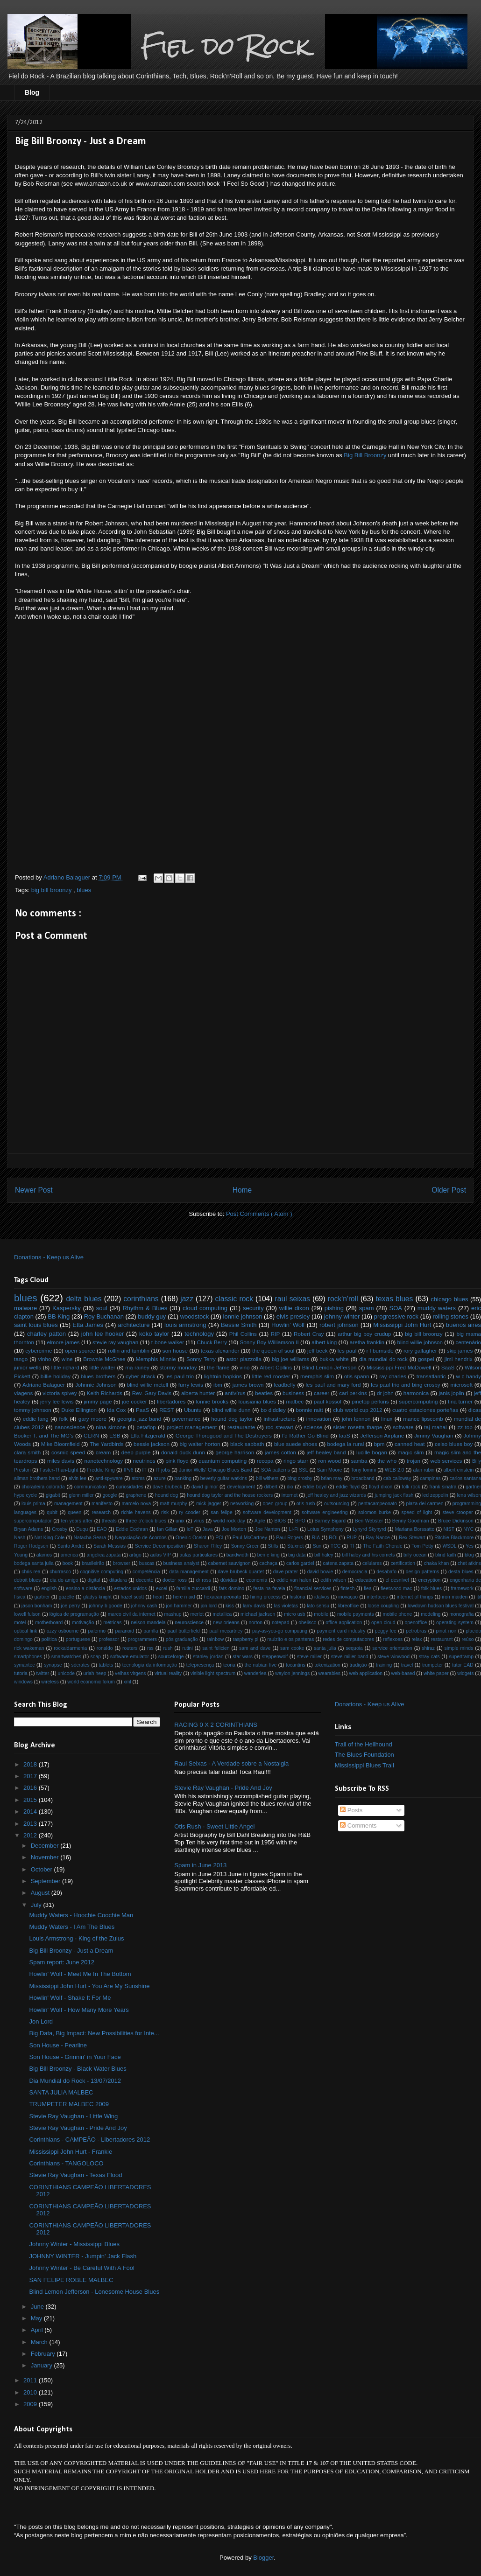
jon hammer (179, 1605)
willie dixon (294, 1308)
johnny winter (342, 1316)
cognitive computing (101, 1571)
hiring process (265, 1596)
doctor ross (175, 1580)
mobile (321, 1614)
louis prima (33, 1503)
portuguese (78, 1639)
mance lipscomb (423, 1419)
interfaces (377, 1596)
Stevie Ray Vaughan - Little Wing (73, 2116)
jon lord (209, 1605)
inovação (348, 1596)
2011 (31, 2380)
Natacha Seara (89, 1537)
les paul (347, 1350)
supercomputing (418, 1401)
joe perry (70, 1605)
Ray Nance (378, 1537)
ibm (217, 1385)
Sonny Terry (201, 1359)
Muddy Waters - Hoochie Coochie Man (81, 1915)
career (321, 1393)
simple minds (459, 1648)
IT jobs (163, 1470)
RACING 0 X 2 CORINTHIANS (215, 1724)
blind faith (445, 1554)
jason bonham (36, 1605)
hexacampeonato (222, 1596)
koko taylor (154, 1333)
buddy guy (152, 1316)
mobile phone (397, 1614)
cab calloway (397, 1478)
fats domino (231, 1588)
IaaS (344, 1435)
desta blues (461, 1571)
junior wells (27, 1367)
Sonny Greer (245, 1546)
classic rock (234, 1299)
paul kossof (328, 1401)
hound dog (166, 1495)
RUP (352, 1537)
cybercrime (38, 1350)
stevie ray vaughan (115, 1342)
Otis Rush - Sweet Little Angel (214, 1826)
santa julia (325, 1648)
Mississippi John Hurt (402, 1324)
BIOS (280, 1520)
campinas (430, 1478)
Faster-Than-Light (59, 1470)
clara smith (27, 1452)
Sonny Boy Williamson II (269, 1342)
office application (343, 1622)
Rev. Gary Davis (151, 1393)
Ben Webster (369, 1520)
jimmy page (98, 1401)
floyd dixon (380, 1486)
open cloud (383, 1622)
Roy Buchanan (104, 1316)
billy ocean (414, 1554)
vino (244, 1367)
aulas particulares (199, 1554)
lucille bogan (371, 1452)
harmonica (416, 1393)
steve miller (309, 1656)
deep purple (136, 1452)
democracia (355, 1571)
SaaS (448, 1367)
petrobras (416, 1631)
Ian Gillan (167, 1529)
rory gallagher (420, 1350)
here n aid (184, 1596)
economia (256, 1580)
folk (63, 1419)
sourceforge (171, 1656)
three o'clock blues (146, 1520)
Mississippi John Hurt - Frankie (70, 2151)
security (253, 1308)
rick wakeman (29, 1648)
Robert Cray (309, 1334)
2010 (31, 2392)
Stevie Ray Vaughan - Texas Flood (75, 2174)
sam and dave (254, 1648)
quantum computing (222, 1461)
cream (103, 1452)
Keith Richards (104, 1393)
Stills (273, 1546)
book (68, 1563)
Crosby (59, 1529)
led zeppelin (435, 1495)
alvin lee (77, 1478)
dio (290, 1486)
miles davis (60, 1461)
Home (242, 1190)
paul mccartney (225, 1631)
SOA (395, 1308)
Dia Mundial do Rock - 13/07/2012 (75, 2080)
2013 (31, 1823)
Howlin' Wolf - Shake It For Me (70, 1997)
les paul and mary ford (333, 1385)
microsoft (462, 1385)
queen (74, 1512)
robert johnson (339, 1324)
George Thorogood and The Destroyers (224, 1435)
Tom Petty (422, 1546)
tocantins (295, 1665)
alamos (44, 1554)
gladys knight (97, 1596)
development (241, 1486)
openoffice (415, 1622)
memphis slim (317, 1376)
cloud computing (205, 1308)
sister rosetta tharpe (357, 1427)
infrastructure (279, 1419)
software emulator (129, 1656)
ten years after (77, 1520)
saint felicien (215, 1648)
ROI (333, 1537)
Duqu (82, 1529)
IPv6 (129, 1470)
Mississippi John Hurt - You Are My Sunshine (89, 1986)
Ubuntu (193, 1410)
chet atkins (469, 1563)
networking (242, 1503)
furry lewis (190, 1385)
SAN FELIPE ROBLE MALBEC (71, 2279)
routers (129, 1648)
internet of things (415, 1596)
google (109, 1495)
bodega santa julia (34, 1563)
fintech (347, 1588)
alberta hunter (198, 1393)
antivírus (235, 1393)
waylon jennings (292, 1673)
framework (462, 1588)
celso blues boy (454, 1444)
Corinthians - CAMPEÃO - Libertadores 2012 (89, 2139)
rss (150, 1648)
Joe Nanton (267, 1529)
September (46, 1881)
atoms (138, 1478)
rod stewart (279, 1427)
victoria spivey (59, 1393)
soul (101, 1308)
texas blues (394, 1299)
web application (365, 1673)
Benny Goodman (410, 1520)
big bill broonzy (52, 890)
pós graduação (182, 1639)
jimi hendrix (459, 1359)
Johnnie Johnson (96, 1385)
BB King (59, 1316)
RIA (316, 1537)
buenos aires (463, 1324)
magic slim (411, 1452)
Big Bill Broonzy (365, 455)
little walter (102, 1367)
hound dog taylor (232, 1419)
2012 (31, 1835)
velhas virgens (130, 1673)
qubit (52, 1512)
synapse (53, 1665)
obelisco (307, 1622)
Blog (32, 92)
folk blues (431, 1588)
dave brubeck (167, 1486)
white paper (436, 1673)
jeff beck (317, 1350)
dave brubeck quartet (241, 1571)
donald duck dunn (183, 1452)
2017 (31, 1776)
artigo (135, 1554)
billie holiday (56, 1376)
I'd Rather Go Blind (305, 1435)
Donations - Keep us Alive (49, 1257)
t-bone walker (167, 1342)
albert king (324, 1342)
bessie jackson (152, 1444)
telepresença (200, 1665)
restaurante (241, 1427)
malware (25, 1308)
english (49, 1588)
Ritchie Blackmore (454, 1537)
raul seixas (292, 1299)
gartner (42, 1596)
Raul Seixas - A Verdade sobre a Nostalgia (231, 1763)
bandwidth (237, 1554)
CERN (91, 1435)
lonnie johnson (242, 1316)
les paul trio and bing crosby (405, 1385)
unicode (66, 1673)
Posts (351, 1810)
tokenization (327, 1665)
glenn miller (81, 1495)
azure (160, 1478)
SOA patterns (275, 1470)
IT (144, 1470)
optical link (25, 1631)
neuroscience (189, 1622)
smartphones (28, 1656)
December (46, 1845)
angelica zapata (103, 1554)
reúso (467, 1639)
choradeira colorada (43, 1486)
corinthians (140, 1299)
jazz (186, 1299)
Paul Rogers (289, 1537)
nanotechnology (104, 1461)
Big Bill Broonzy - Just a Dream (71, 1950)
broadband (363, 1478)
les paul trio (179, 1376)
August (41, 1892)
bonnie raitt (309, 1410)
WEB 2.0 (394, 1470)
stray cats (429, 1656)
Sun (317, 1546)
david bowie (320, 1571)
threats (109, 1520)
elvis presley (293, 1316)
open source (80, 1350)
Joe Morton (234, 1529)
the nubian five (261, 1665)
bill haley (323, 1554)
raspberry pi (245, 1639)
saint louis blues (36, 1324)
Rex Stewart (412, 1537)
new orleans (226, 1622)
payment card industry (341, 1631)
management (68, 1503)
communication (90, 1486)
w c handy (468, 1376)
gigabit (53, 1495)
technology (199, 1333)
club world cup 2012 (357, 1410)
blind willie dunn (231, 1410)
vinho (44, 1359)
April (38, 2329)
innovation (318, 1419)
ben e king (268, 1554)
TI (352, 1546)
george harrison (235, 1452)
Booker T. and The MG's (43, 1435)
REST (166, 1410)
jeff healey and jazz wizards (336, 1495)
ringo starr (295, 1461)
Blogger (263, 2557)
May (37, 2318)
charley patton (46, 1333)
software (403, 1427)
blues (84, 890)
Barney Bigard (330, 1520)
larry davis (254, 1605)
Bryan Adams (28, 1529)
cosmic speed (68, 1452)
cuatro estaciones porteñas (425, 1410)
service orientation (392, 1648)
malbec (295, 1401)
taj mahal (435, 1427)
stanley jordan (208, 1656)
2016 (31, 1787)
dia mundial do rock (383, 1359)
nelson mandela (148, 1622)
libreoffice (348, 1605)
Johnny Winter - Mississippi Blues (74, 2244)
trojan (413, 1461)
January (42, 2365)
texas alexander (220, 1350)
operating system (455, 1622)
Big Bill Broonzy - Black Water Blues (77, 2068)
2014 (31, 1811)
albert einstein (458, 1470)
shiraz (428, 1648)
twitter (42, 1673)
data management (188, 1571)
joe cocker (134, 1401)
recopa (265, 1461)
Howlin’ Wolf (287, 1324)
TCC (335, 1546)
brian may (332, 1478)
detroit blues (27, 1580)
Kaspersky (66, 1308)
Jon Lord (41, 2021)
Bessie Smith (238, 1324)
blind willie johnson (420, 1342)
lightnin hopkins (223, 1376)
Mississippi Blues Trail (364, 1765)
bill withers (267, 1478)
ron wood (329, 1461)
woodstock (194, 1316)
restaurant (442, 1639)
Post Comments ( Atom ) (259, 1213)
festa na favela (269, 1588)
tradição (358, 1665)
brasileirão (93, 1563)
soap (96, 1656)
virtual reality (168, 1673)
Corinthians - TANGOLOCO (66, 2163)
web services (446, 1461)
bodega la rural (345, 1444)
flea (368, 1588)
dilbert (270, 1486)
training (384, 1665)
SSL (303, 1470)
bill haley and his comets (368, 1554)
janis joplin (451, 1393)
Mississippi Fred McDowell (399, 1367)
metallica (222, 1614)
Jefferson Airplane (382, 1435)
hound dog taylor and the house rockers (230, 1495)
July (37, 1904)
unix (180, 1520)
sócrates (80, 1665)
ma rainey (137, 1367)
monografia (461, 1614)
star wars (243, 1656)
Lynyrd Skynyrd (369, 1529)
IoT (189, 1529)
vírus (199, 1520)
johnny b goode (105, 1605)
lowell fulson (27, 1614)
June (38, 2306)
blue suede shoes (295, 1444)
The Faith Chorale (382, 1546)
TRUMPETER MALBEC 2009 (69, 2104)
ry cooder (189, 1512)
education (365, 1580)
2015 (31, 1799)
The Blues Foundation (364, 1754)
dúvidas (228, 1580)
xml (127, 1681)
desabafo (386, 1571)
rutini (187, 1648)
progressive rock (396, 1316)
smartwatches (66, 1656)
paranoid (124, 1631)
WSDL (449, 1546)
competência (146, 1571)
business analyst (181, 1563)
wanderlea (255, 1673)
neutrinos (144, 1461)
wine (67, 1359)
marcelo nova (136, 1503)
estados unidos (130, 1588)
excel (161, 1588)
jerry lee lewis (57, 1401)
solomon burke (374, 1512)
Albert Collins (276, 1367)
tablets (106, 1665)
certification (402, 1563)
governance (186, 1419)
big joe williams (290, 1359)
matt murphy (173, 1503)
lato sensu (318, 1605)
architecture (133, 1324)
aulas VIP (160, 1554)
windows (23, 1681)
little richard (65, 1367)
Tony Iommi (363, 1470)
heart (158, 1596)
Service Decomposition (160, 1546)
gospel (426, 1359)
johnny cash (144, 1605)
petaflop (146, 1427)
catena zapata (338, 1563)
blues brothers (98, 1376)
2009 (31, 2404)
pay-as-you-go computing (279, 1631)
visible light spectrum (213, 1673)
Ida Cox (116, 1410)
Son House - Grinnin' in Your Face (74, 2056)
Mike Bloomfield (60, 1444)
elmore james (63, 1342)
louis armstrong (185, 1324)
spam (366, 1308)
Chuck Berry (212, 1342)
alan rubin (423, 1470)
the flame (218, 1367)
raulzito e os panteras (290, 1639)
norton (255, 1622)
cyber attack (141, 1376)
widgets (465, 1673)
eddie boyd (315, 1486)
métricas (112, 1622)
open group (275, 1503)
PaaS (142, 1410)
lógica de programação (74, 1614)
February (44, 2353)
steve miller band (349, 1656)
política (49, 1639)
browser (121, 1563)
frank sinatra (443, 1486)
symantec (24, 1665)
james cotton (280, 1452)
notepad (281, 1622)
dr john (385, 1393)
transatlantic (431, 1376)
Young (21, 1554)
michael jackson (257, 1614)
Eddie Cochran (132, 1529)
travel (407, 1665)
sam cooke (292, 1648)
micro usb (294, 1614)
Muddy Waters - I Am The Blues (71, 1926)
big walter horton (199, 1444)
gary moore (92, 1419)
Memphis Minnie (156, 1359)
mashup (172, 1614)
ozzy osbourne (63, 1631)
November (46, 1857)
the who (386, 1461)
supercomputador (33, 1520)
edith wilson (333, 1580)
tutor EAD (463, 1665)
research (101, 1512)
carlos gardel (300, 1563)
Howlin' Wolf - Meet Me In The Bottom (80, 1973)
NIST (448, 1529)
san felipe (221, 1512)
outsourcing (336, 1503)
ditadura (118, 1580)
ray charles (392, 1376)
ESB (114, 1435)
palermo (97, 1631)
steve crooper (458, 1512)
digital (93, 1580)
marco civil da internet (132, 1614)
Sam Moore (329, 1470)
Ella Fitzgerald (147, 1435)
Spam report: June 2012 (61, 1962)
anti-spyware (109, 1478)
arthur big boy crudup (364, 1334)
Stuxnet (295, 1546)
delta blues (83, 1299)
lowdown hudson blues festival (441, 1605)
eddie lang (36, 1419)
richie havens (135, 1512)
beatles (264, 1393)
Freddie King (101, 1470)
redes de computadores (348, 1639)
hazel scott (132, 1596)
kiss (230, 1605)
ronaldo (105, 1648)
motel (20, 1622)
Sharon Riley (208, 1546)
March (40, 2342)
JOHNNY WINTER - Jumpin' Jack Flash (82, 2256)
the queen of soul (273, 1350)
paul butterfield (184, 1631)
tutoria (21, 1673)
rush (167, 1648)
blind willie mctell (147, 1385)
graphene (136, 1495)
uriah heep (94, 1673)
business (293, 1393)
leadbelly (284, 1385)
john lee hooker (102, 1333)
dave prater (285, 1571)
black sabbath (247, 1444)
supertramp (461, 1656)
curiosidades (129, 1486)
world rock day (229, 1520)
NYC (468, 1529)
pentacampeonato (377, 1503)
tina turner (460, 1401)
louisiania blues (257, 1401)
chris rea (30, 1571)
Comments (358, 1825)
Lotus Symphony (325, 1529)
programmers (142, 1639)
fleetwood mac (396, 1588)
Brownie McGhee (104, 1359)
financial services (313, 1588)
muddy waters (436, 1308)
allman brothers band (37, 1478)
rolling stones (450, 1316)
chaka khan (436, 1563)
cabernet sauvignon (229, 1563)
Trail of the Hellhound (363, 1744)
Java (208, 1529)
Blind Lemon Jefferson (329, 1367)
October (42, 1869)
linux (386, 1419)
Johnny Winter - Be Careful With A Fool (81, 2267)
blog (469, 1554)
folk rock (411, 1486)
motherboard (49, 1622)
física (19, 1596)
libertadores (171, 1401)
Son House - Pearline (58, 2045)
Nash (19, 1537)
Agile (260, 1520)
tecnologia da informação (149, 1665)
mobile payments (355, 1614)
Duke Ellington (79, 1410)
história (297, 1596)
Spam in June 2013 (200, 1865)
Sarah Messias (109, 1546)
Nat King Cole (49, 1537)
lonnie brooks (212, 1401)
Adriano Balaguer (43, 1385)
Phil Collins (243, 1334)
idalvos (321, 1596)
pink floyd (177, 1461)
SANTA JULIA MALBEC (61, 2092)
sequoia (354, 1648)
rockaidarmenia (70, 1648)
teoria (229, 1665)
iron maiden (455, 1596)
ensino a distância (85, 1588)
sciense (313, 1427)
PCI (219, 1537)
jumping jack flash (394, 1495)
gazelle (66, 1596)
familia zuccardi (193, 1588)
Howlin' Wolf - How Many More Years (78, 2009)
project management (192, 1427)
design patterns (422, 1571)
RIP (275, 1334)
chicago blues (449, 1299)
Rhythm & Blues (144, 1308)
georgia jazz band (139, 1419)
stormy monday (178, 1367)
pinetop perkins (370, 1401)
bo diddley (273, 1410)
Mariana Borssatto (415, 1529)
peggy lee (385, 1631)
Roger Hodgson (31, 1546)
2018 (31, 1764)
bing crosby (299, 1478)
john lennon (356, 1419)
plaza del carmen (424, 1503)
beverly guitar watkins (223, 1478)
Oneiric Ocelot (191, 1537)
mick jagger (208, 1503)
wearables (329, 1673)
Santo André (71, 1546)
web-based (403, 1673)
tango (21, 1359)
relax (416, 1639)
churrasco (60, 1571)
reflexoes (393, 1639)
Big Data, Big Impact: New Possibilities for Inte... (94, 2033)
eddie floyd (348, 1486)
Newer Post (34, 1190)
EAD (101, 1529)
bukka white (333, 1359)
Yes (470, 1546)
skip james (460, 1350)
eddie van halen (293, 1580)
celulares (372, 1563)
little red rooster (271, 1376)
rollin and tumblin (128, 1350)
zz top (465, 1427)
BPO (300, 1520)
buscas (147, 1563)
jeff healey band (326, 1452)
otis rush (306, 1503)
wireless (50, 1681)
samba (359, 1461)
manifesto (102, 1503)
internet (290, 1495)
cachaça (268, 1563)
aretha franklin (367, 1342)
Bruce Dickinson (456, 1520)
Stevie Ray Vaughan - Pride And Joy (78, 2127)
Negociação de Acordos (140, 1537)
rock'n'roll (343, 1299)
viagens (23, 1393)
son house (175, 1350)
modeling (430, 1614)
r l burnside (380, 1350)
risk (165, 1512)
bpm (379, 1444)
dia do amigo (64, 1580)
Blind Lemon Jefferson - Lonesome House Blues (94, 2291)
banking (183, 1478)
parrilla (150, 1631)
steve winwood (393, 1656)
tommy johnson (32, 1410)
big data (296, 1554)
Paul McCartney (250, 1537)
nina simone (111, 1427)
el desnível (397, 1580)
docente (144, 1580)
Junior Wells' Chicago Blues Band (215, 1470)
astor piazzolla (243, 1359)
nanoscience (70, 1427)
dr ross (203, 1580)
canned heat (410, 1444)
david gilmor (204, 1486)
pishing (334, 1308)
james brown (248, 1385)
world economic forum (91, 1681)
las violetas (286, 1605)
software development (267, 1512)
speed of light (416, 1512)
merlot (197, 1614)
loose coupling (383, 1605)
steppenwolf (275, 1656)
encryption (429, 1580)
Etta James (87, 1324)
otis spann (356, 1376)
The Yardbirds (107, 1444)
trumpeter (432, 1665)
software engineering (324, 1512)
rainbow (215, 1639)
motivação (83, 1622)
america (69, 1554)
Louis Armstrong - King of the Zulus (76, 1938)
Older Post (448, 1190)
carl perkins (353, 1393)
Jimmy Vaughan (433, 1435)
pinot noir (446, 1631)
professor (109, 1639)
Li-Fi (293, 1529)
